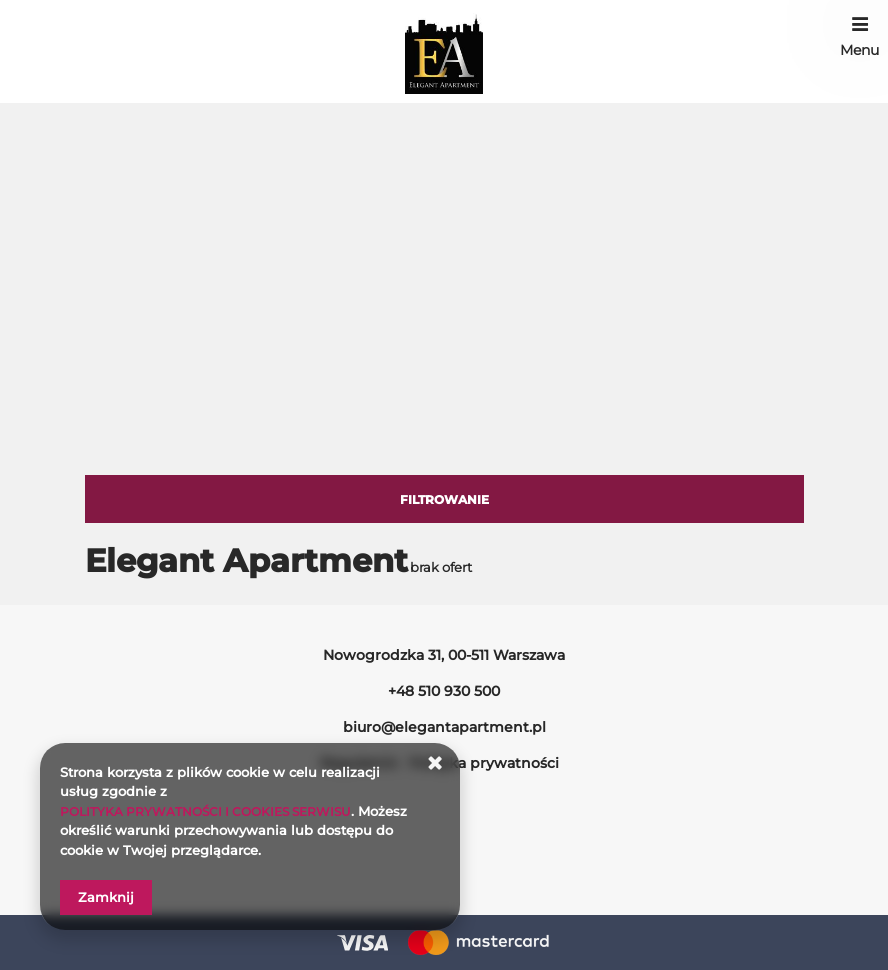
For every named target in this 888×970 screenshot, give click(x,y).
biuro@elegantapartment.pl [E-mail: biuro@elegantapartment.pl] (444, 727)
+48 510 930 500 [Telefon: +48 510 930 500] (444, 691)
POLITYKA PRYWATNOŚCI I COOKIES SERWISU (216, 811)
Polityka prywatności (484, 763)
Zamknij (106, 897)
